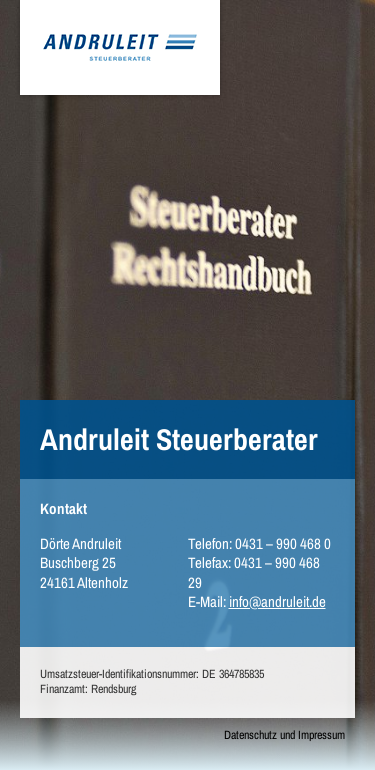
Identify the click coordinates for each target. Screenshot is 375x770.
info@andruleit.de (277, 601)
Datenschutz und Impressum (284, 735)
